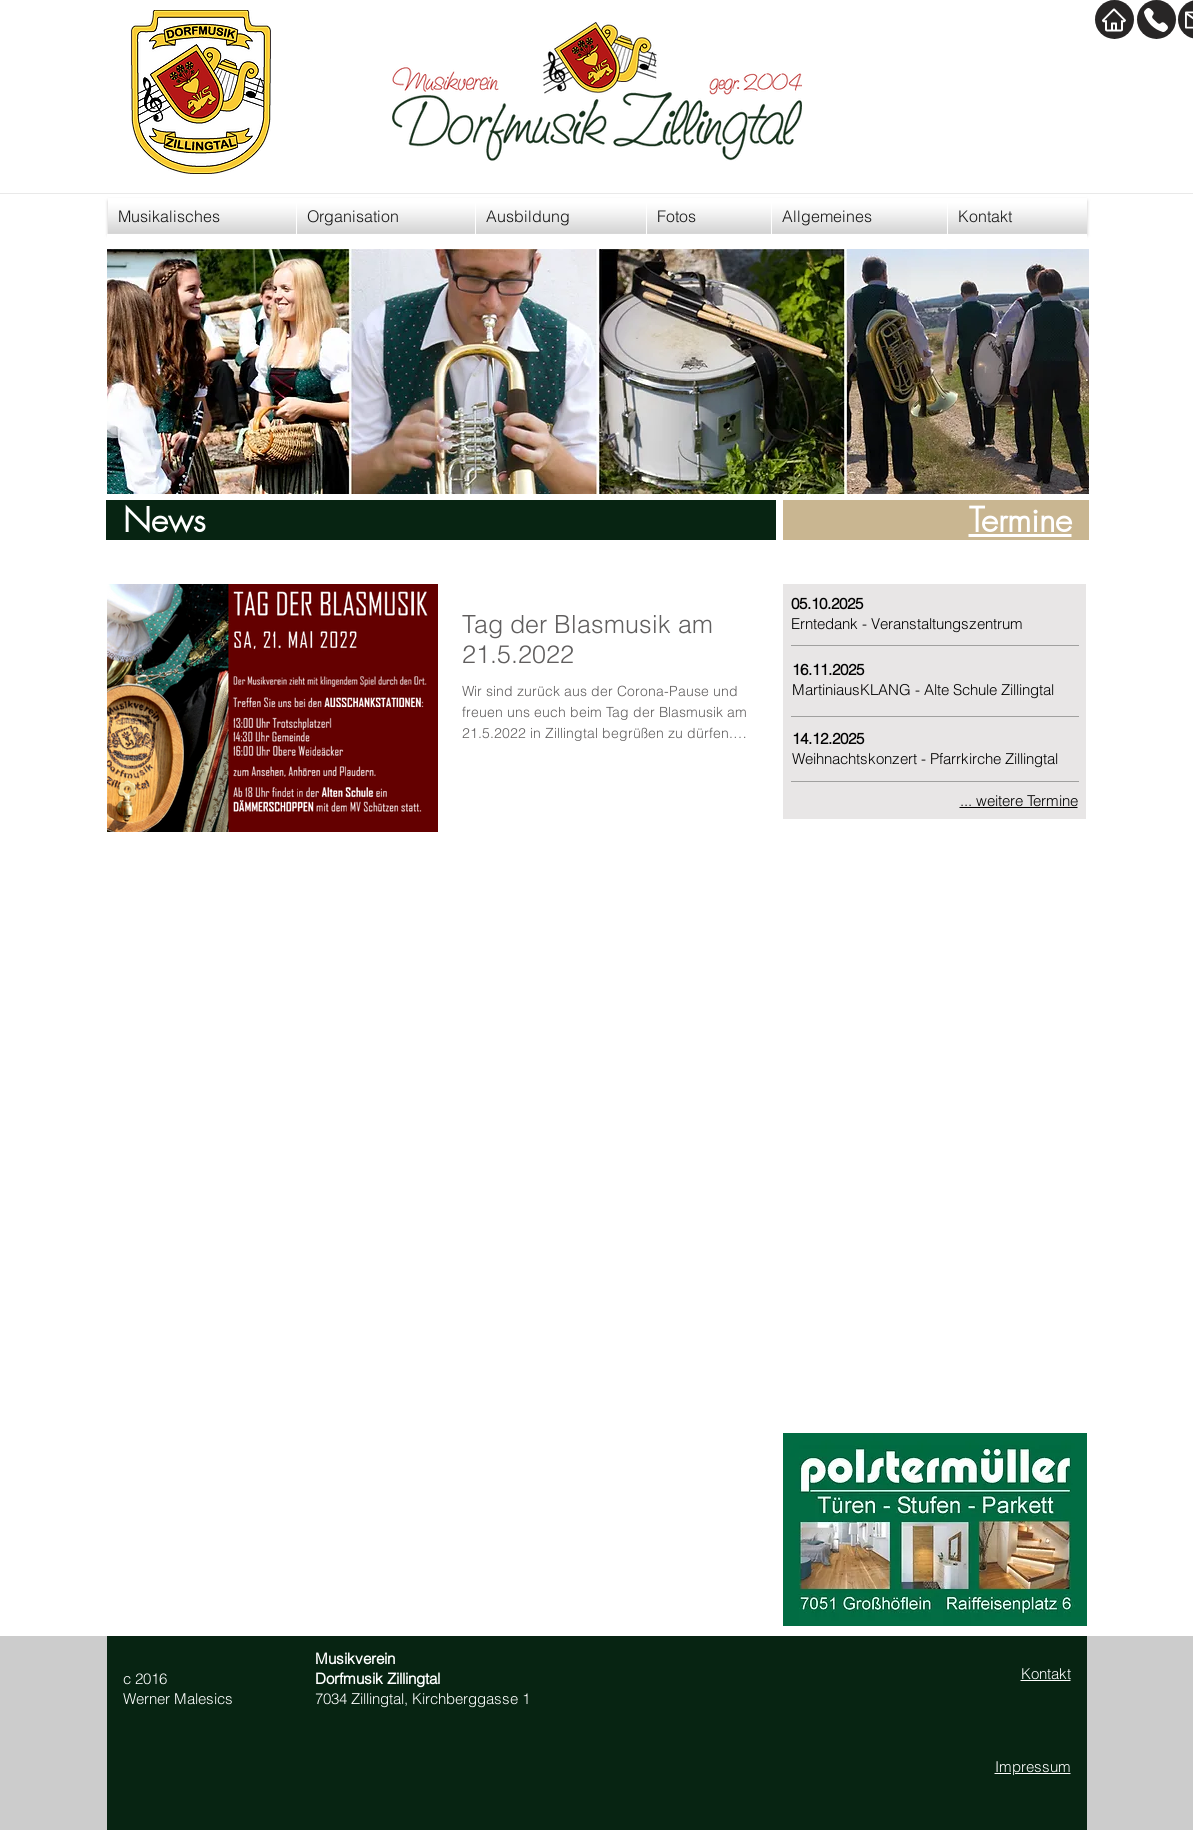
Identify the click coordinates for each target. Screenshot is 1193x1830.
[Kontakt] (1156, 19)
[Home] (1114, 19)
